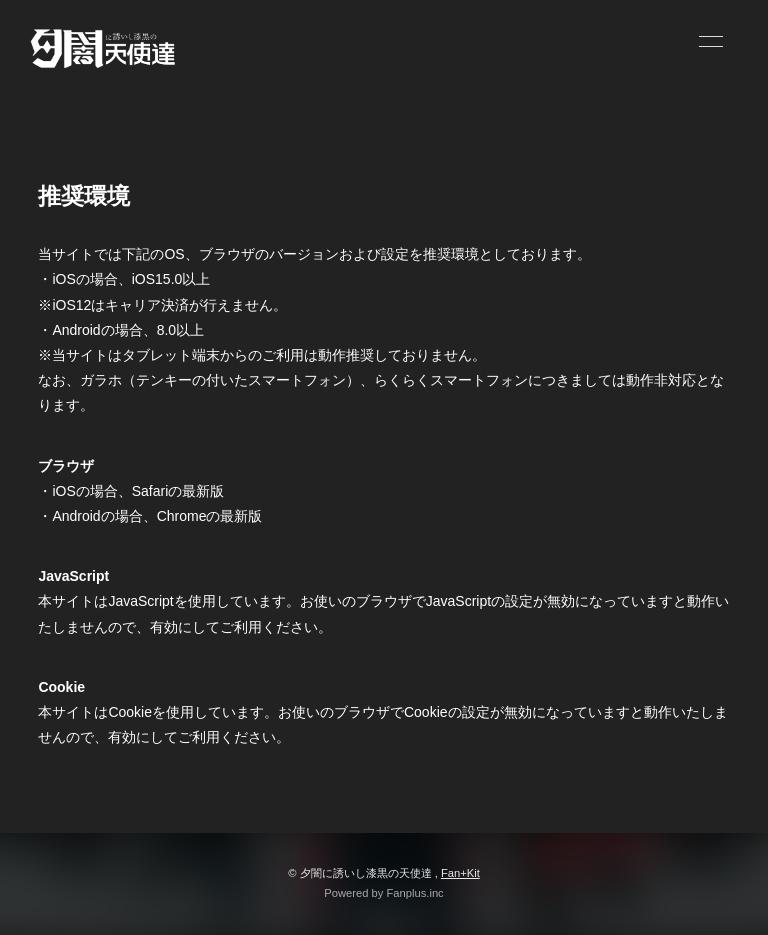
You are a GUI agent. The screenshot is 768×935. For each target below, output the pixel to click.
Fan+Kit (460, 873)
